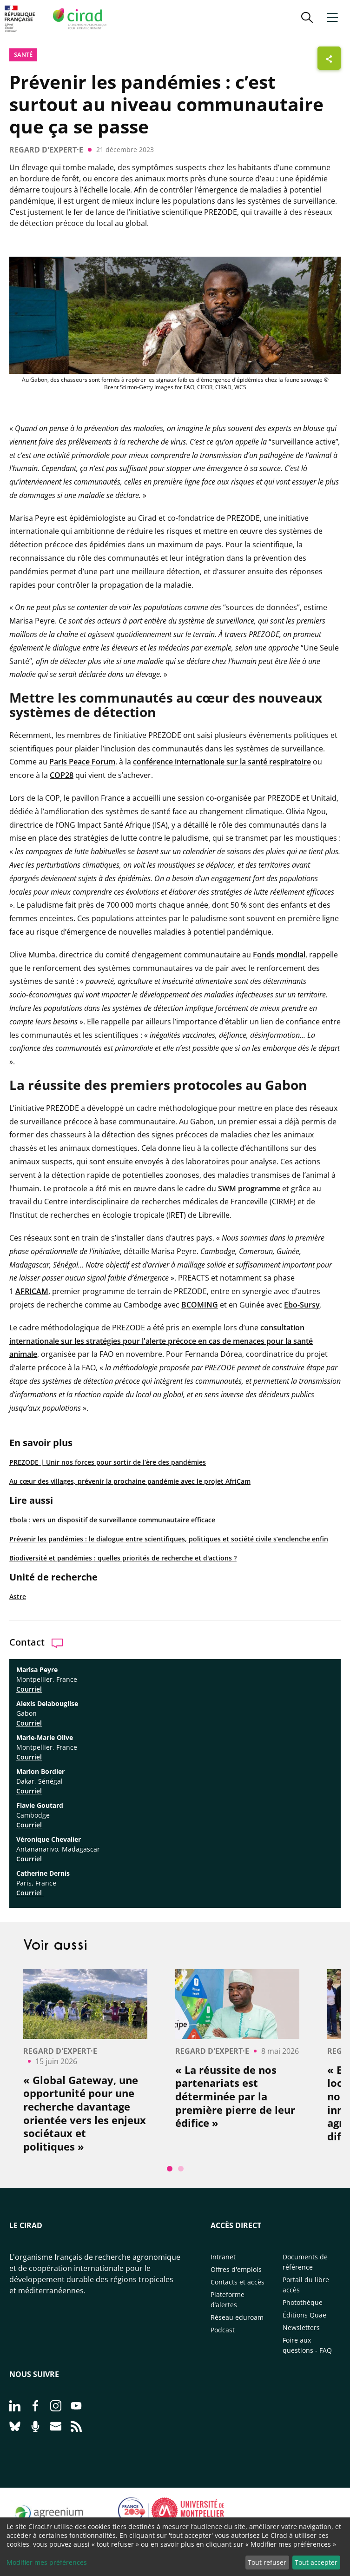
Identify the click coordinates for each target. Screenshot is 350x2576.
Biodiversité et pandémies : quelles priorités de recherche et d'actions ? (123, 1558)
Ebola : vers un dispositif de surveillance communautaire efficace (112, 1519)
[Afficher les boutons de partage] (329, 58)
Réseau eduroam (237, 2317)
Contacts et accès (237, 2281)
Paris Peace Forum (82, 762)
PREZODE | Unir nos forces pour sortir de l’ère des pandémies (107, 1462)
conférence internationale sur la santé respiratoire (222, 762)
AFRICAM (31, 1291)
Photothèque (303, 2302)
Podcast (223, 2329)
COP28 (61, 775)
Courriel (29, 1689)
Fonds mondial (279, 954)
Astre (17, 1596)
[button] (307, 19)
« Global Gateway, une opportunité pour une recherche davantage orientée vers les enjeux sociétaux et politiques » (84, 2113)
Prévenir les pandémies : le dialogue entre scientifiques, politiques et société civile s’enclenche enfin (168, 1538)
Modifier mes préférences (47, 2562)
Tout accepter (316, 2562)
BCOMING (199, 1305)
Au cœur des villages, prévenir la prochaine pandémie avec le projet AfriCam (130, 1481)
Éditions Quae (304, 2314)
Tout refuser (267, 2562)
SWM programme (249, 1188)
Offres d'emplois (236, 2269)
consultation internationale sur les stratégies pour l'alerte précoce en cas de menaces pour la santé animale (161, 1341)
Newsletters (301, 2327)
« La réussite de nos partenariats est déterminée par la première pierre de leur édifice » (235, 2096)
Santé (23, 54)
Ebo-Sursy (302, 1305)
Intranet (223, 2256)
